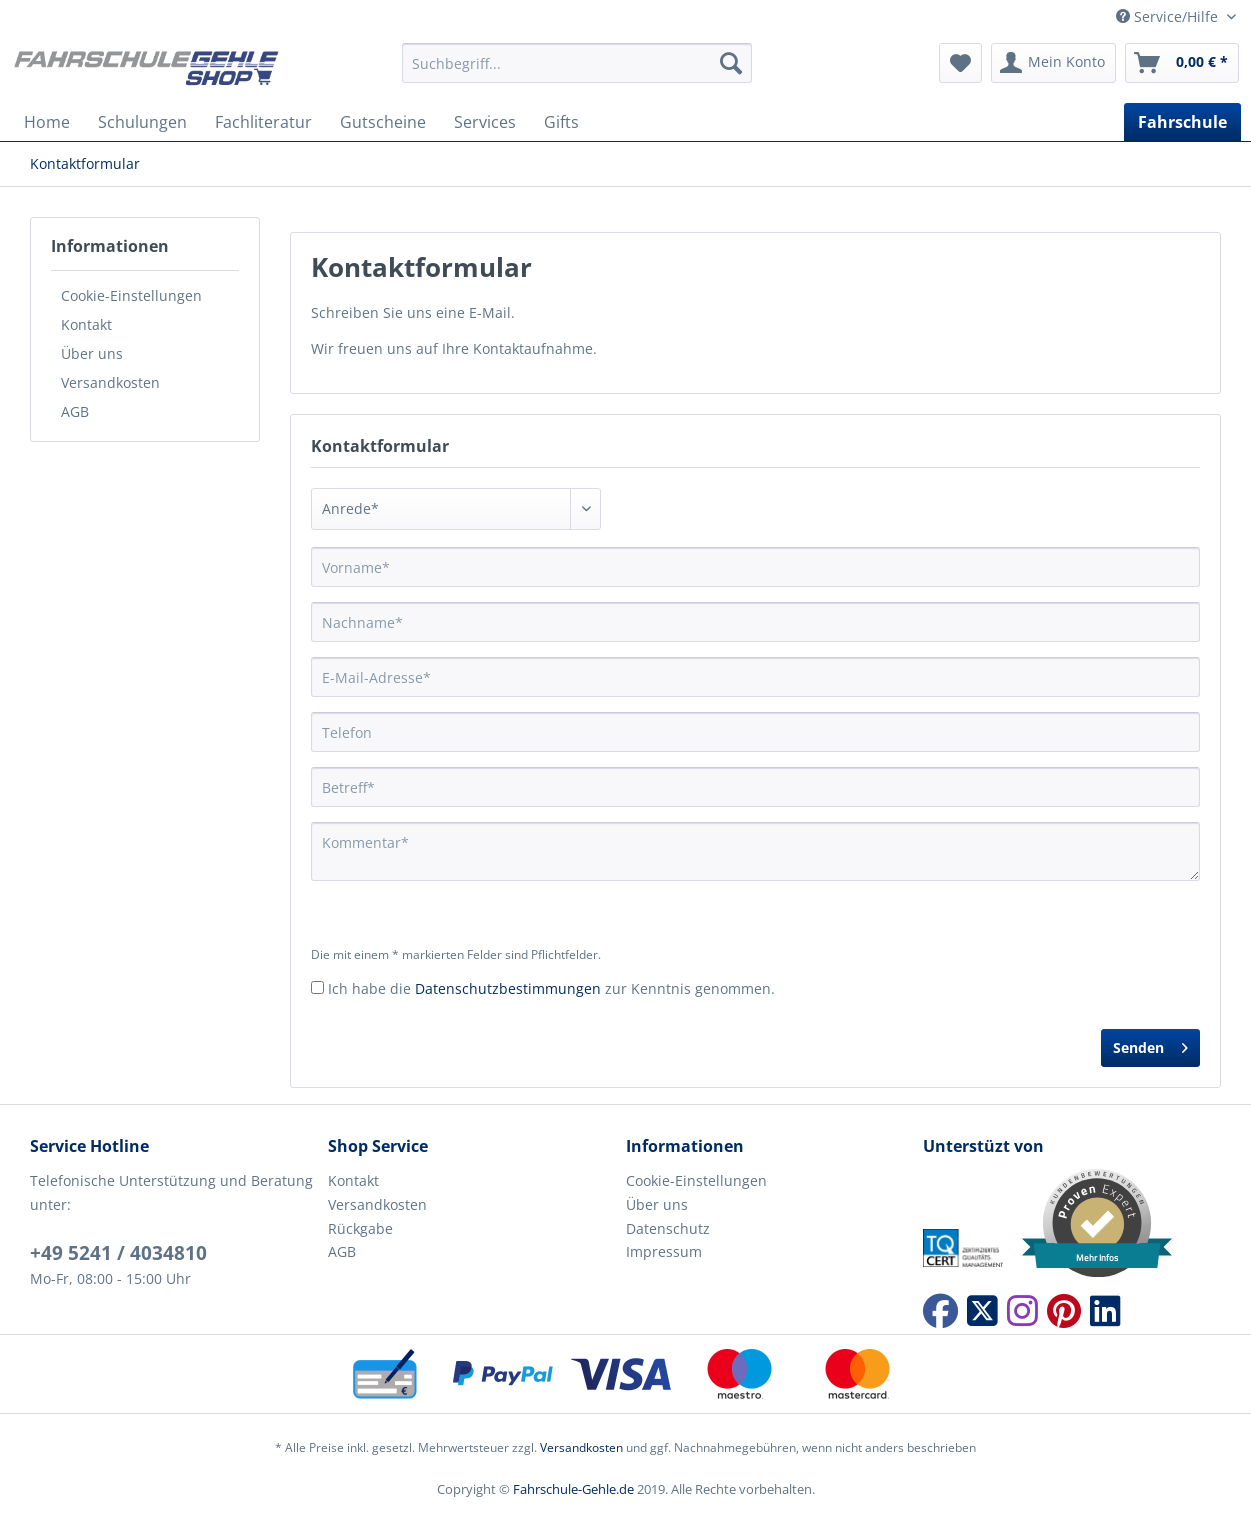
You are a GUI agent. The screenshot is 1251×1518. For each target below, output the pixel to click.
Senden (1150, 1044)
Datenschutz (668, 1228)
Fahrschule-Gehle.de (573, 1489)
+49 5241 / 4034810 (118, 1253)
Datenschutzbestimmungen (508, 988)
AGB (75, 411)
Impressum (664, 1251)
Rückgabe (360, 1228)
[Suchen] (731, 63)
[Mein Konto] (1053, 63)
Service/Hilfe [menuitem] (1169, 16)
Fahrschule (1182, 122)
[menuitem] (577, 72)
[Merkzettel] (960, 63)
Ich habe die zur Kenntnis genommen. (551, 988)
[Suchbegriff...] (577, 63)
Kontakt (86, 324)
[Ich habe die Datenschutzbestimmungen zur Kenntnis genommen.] (317, 987)
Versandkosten (110, 382)
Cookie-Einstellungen (131, 295)
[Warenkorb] (1182, 63)
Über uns (92, 353)
